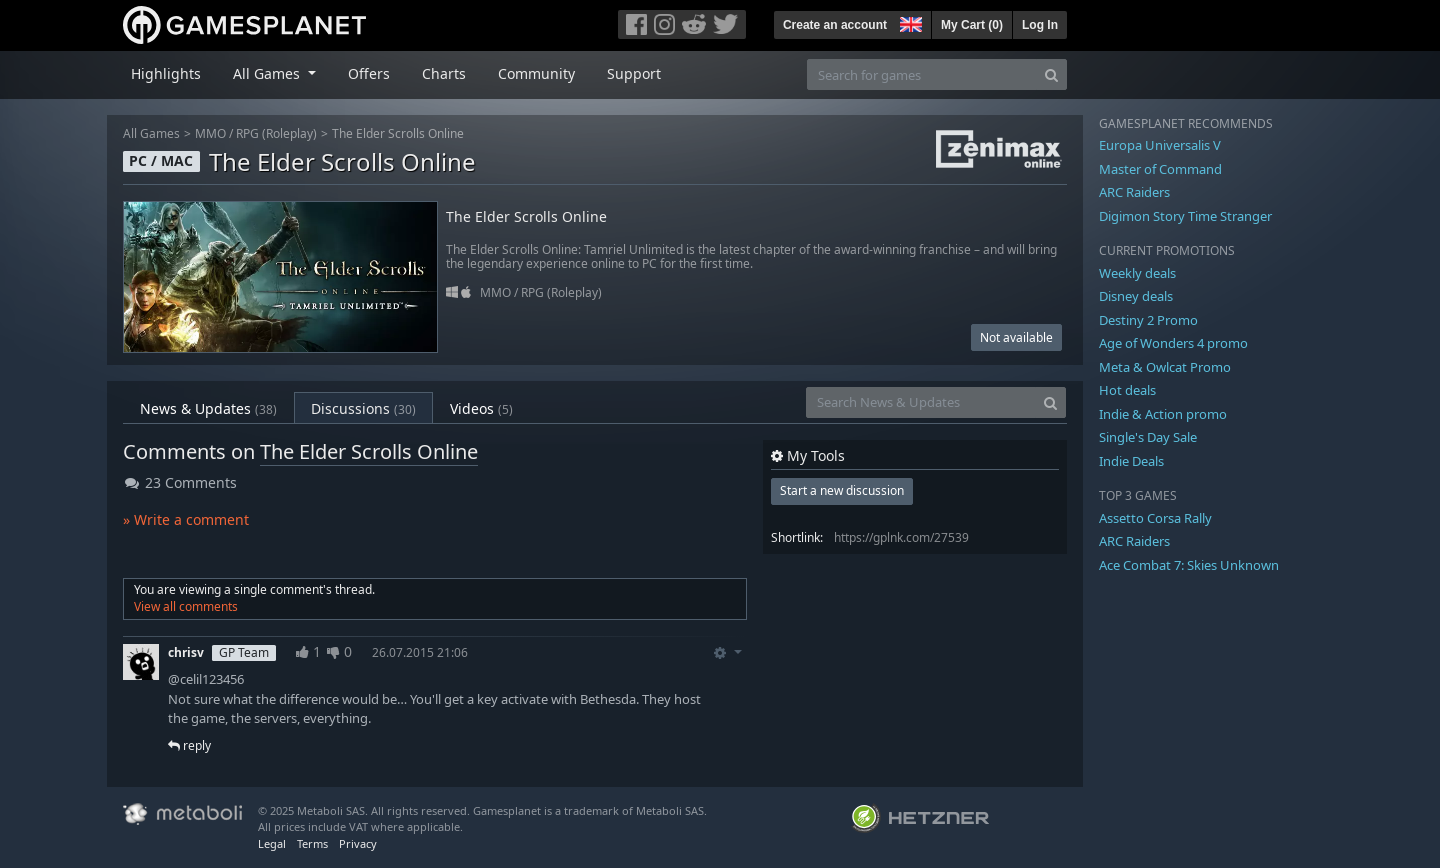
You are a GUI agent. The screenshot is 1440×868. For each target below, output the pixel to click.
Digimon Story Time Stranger (1185, 216)
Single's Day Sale (1148, 437)
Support (634, 73)
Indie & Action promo (1163, 414)
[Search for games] (922, 74)
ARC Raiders (1134, 192)
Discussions (363, 408)
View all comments (186, 606)
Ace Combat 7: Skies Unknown (1189, 565)
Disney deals (1136, 296)
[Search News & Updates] (921, 402)
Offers (369, 73)
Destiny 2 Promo (1148, 320)
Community (536, 73)
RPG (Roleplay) (276, 133)
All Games (151, 133)
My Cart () (972, 25)
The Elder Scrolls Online (398, 133)
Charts (444, 73)
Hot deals (1127, 390)
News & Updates (208, 408)
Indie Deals (1131, 461)
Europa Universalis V (1160, 145)
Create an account (835, 25)
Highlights (166, 73)
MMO (210, 133)
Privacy (358, 843)
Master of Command (1160, 169)
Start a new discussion (842, 490)
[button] (909, 22)
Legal (272, 843)
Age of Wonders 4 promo (1173, 343)
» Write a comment (186, 519)
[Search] (1051, 74)
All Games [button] (268, 73)
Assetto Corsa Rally (1155, 518)
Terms (312, 843)
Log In (1040, 25)
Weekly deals (1137, 273)
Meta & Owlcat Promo (1165, 367)
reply (189, 745)
